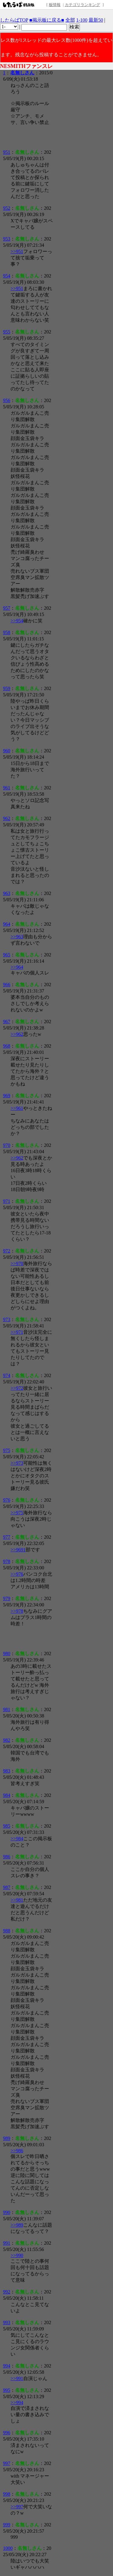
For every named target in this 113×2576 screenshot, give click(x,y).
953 (6, 238)
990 (6, 2212)
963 (6, 893)
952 (6, 208)
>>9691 (18, 1549)
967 (6, 1021)
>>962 (17, 1034)
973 (6, 1319)
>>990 (17, 2255)
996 (6, 2432)
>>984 (17, 1838)
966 (6, 984)
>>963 (17, 936)
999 (6, 2524)
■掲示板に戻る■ (46, 20)
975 (6, 1450)
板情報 (55, 4)
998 (6, 2494)
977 (6, 1537)
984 (6, 1795)
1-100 (81, 20)
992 (6, 2291)
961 (6, 787)
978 (6, 1561)
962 (6, 818)
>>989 (17, 2225)
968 (6, 1045)
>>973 (17, 1463)
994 (6, 2365)
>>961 (17, 1108)
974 (6, 1375)
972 (6, 1250)
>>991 (17, 2378)
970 (6, 1145)
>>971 (17, 1332)
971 (6, 1201)
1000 (8, 2548)
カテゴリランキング (82, 4)
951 (6, 152)
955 (6, 331)
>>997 (17, 2506)
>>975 (17, 1512)
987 (6, 1887)
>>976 (17, 1574)
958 (6, 632)
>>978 (17, 1611)
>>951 (17, 251)
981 (6, 1709)
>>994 (17, 2402)
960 (6, 750)
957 (6, 608)
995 (6, 2390)
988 (6, 1930)
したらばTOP (14, 20)
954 (6, 275)
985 (6, 1825)
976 (6, 1500)
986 (6, 1856)
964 (6, 924)
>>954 (17, 620)
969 (6, 1095)
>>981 (17, 1900)
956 (6, 400)
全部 (70, 20)
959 (6, 688)
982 (6, 1740)
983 (6, 1770)
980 (6, 1653)
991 (6, 2243)
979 (6, 1598)
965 (6, 954)
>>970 (17, 1263)
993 (6, 2322)
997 (6, 2463)
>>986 (17, 2150)
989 (6, 2138)
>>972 (17, 1388)
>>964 (17, 967)
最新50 (96, 20)
